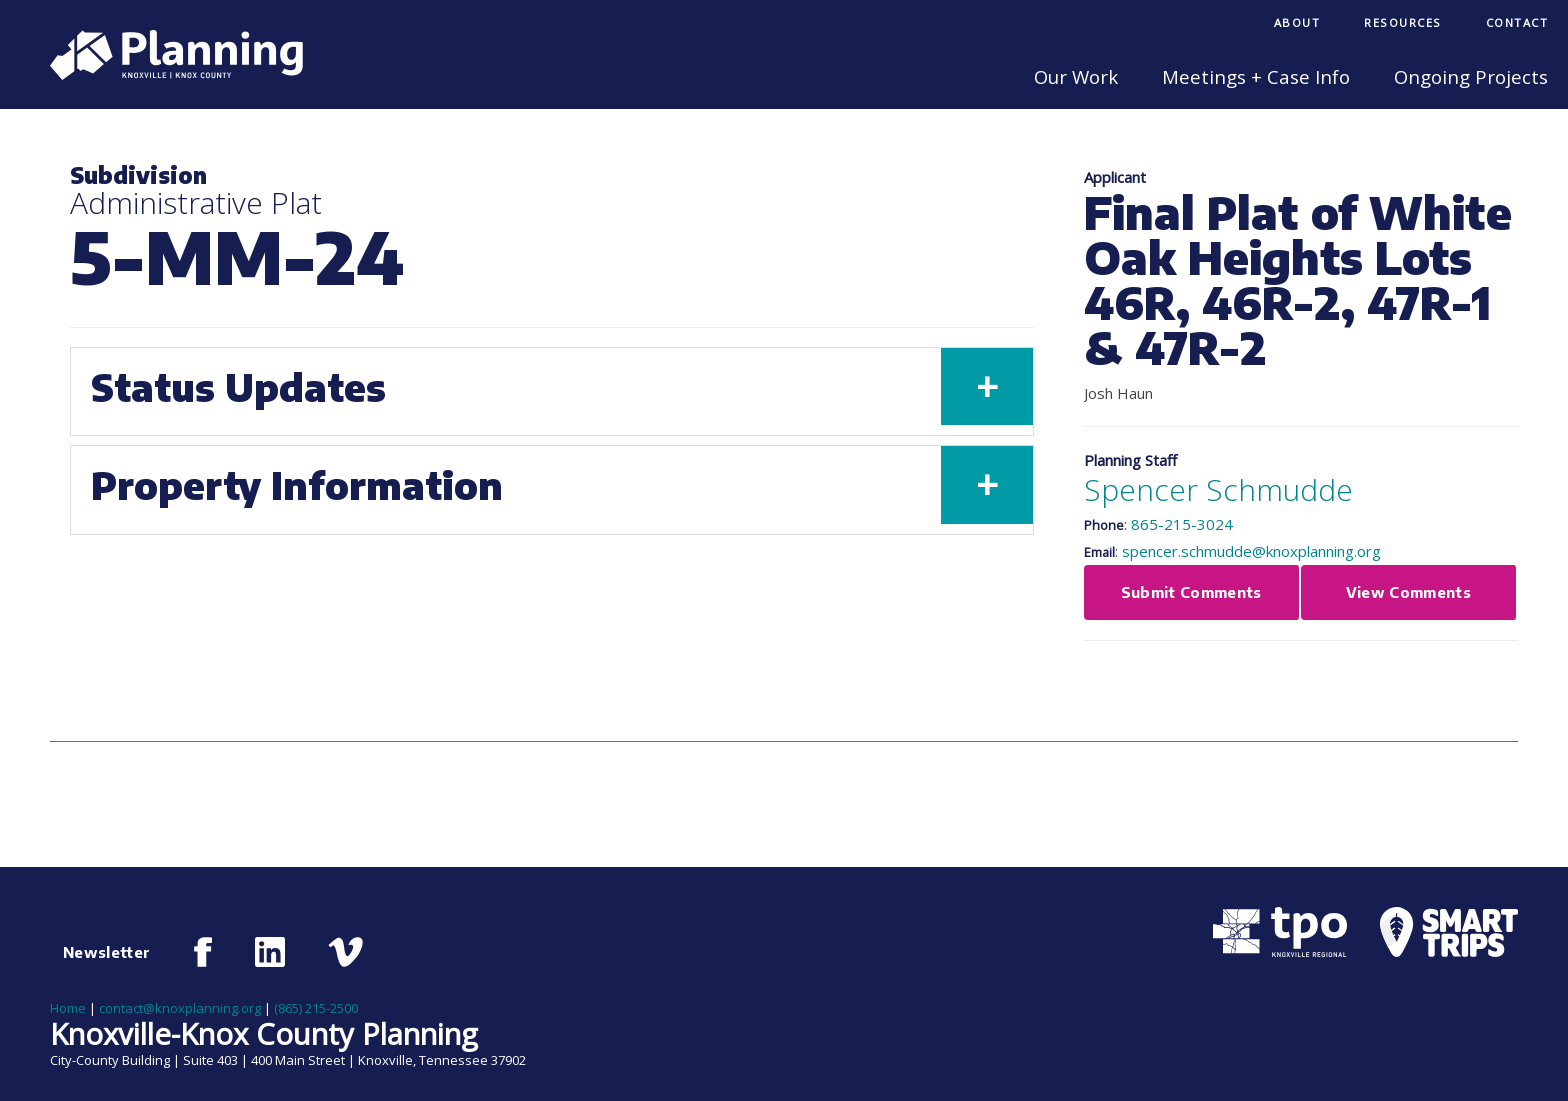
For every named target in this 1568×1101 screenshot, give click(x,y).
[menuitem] (1297, 24)
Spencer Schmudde (1218, 489)
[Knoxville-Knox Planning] (166, 74)
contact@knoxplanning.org (180, 1008)
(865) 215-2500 (316, 1008)
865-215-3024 (1182, 524)
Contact (1517, 22)
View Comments (1409, 592)
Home (68, 1008)
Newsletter (107, 952)
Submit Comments (1191, 592)
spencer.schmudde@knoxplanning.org (1251, 551)
